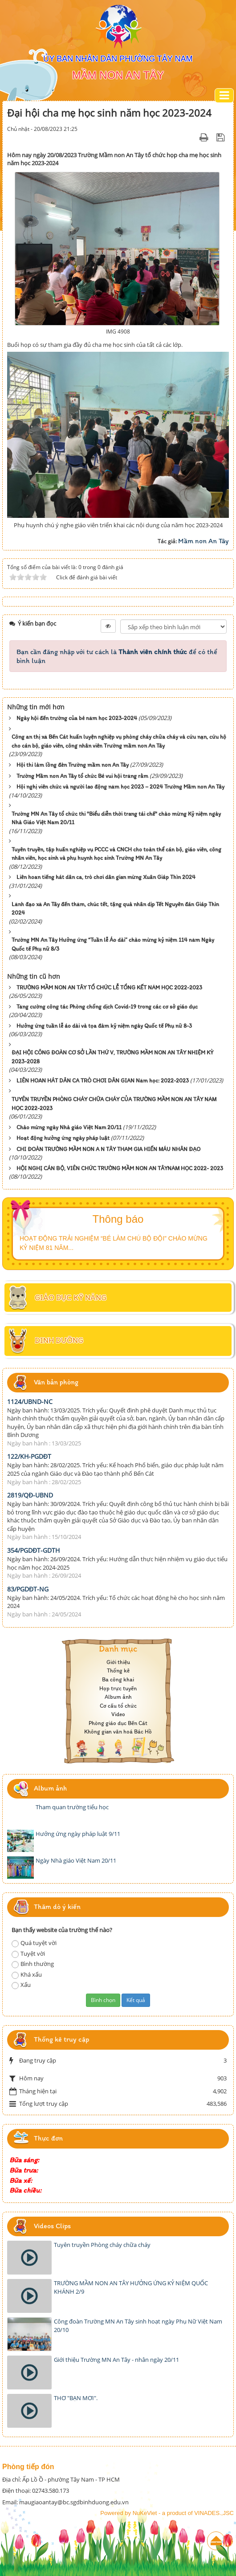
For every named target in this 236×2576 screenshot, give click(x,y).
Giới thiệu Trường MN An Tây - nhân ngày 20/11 (116, 2360)
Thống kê (118, 1670)
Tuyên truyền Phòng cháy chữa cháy (102, 2245)
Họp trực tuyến (118, 1688)
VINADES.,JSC (214, 2513)
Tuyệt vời (28, 1953)
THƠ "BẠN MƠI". (76, 2398)
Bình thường (33, 1964)
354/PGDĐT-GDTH (33, 1550)
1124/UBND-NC (30, 1401)
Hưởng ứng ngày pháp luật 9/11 (78, 1834)
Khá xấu (27, 1974)
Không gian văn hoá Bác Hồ (118, 1731)
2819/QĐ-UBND (30, 1495)
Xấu (21, 1985)
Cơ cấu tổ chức (118, 1705)
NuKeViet (145, 2513)
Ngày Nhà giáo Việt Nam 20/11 (76, 1860)
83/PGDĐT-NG (28, 1589)
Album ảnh (118, 1696)
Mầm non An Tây (203, 541)
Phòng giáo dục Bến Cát (118, 1723)
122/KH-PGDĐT (29, 1456)
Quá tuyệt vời (34, 1943)
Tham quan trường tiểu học (72, 1807)
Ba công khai (118, 1679)
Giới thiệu (118, 1662)
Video (118, 1714)
